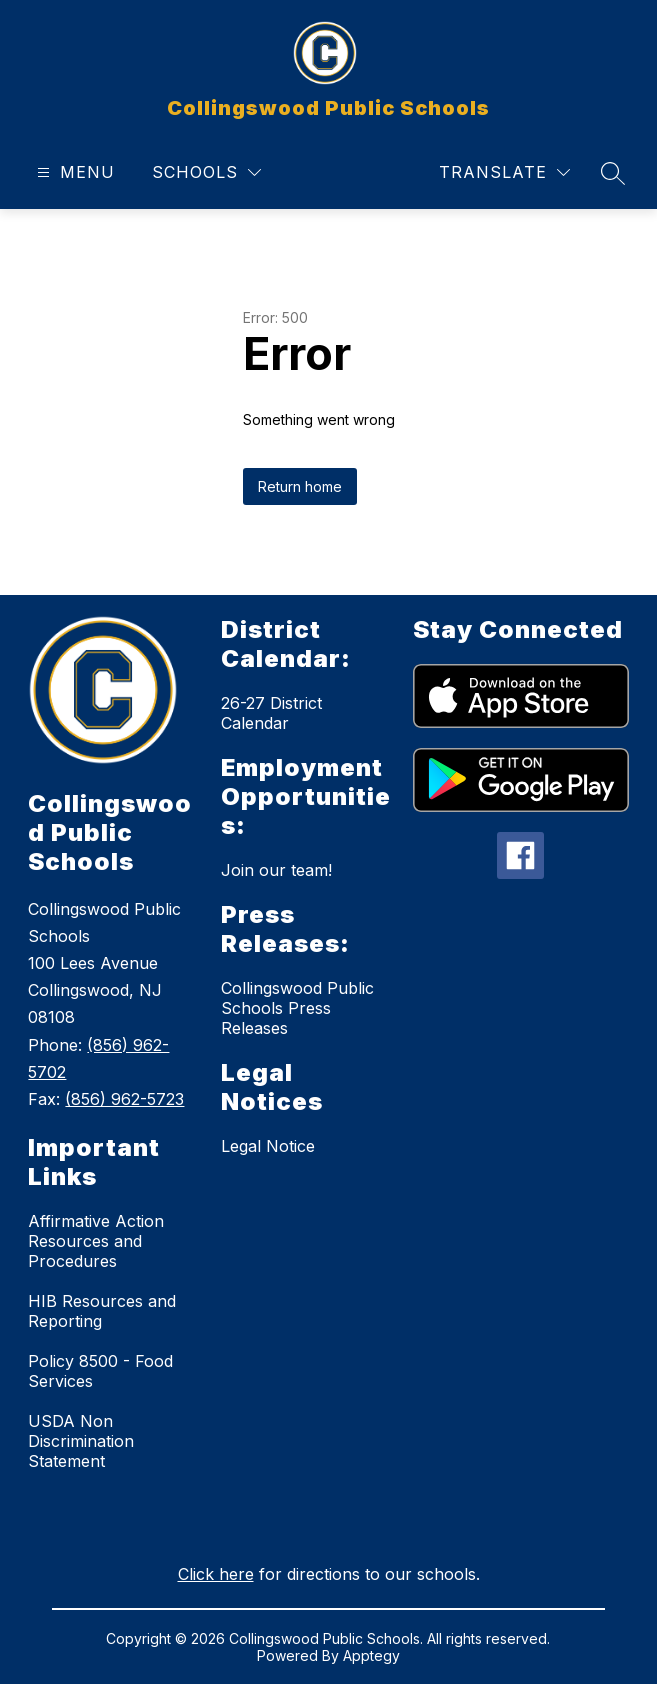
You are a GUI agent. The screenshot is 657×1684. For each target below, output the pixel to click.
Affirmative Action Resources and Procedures (96, 1241)
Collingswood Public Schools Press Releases (297, 1008)
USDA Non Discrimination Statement (81, 1441)
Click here (216, 1574)
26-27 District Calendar (271, 713)
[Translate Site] (504, 172)
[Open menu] (73, 172)
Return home (300, 486)
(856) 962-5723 (124, 1099)
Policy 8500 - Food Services (100, 1371)
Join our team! (276, 870)
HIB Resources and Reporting (102, 1311)
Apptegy (371, 1655)
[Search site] (613, 173)
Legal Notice (268, 1146)
